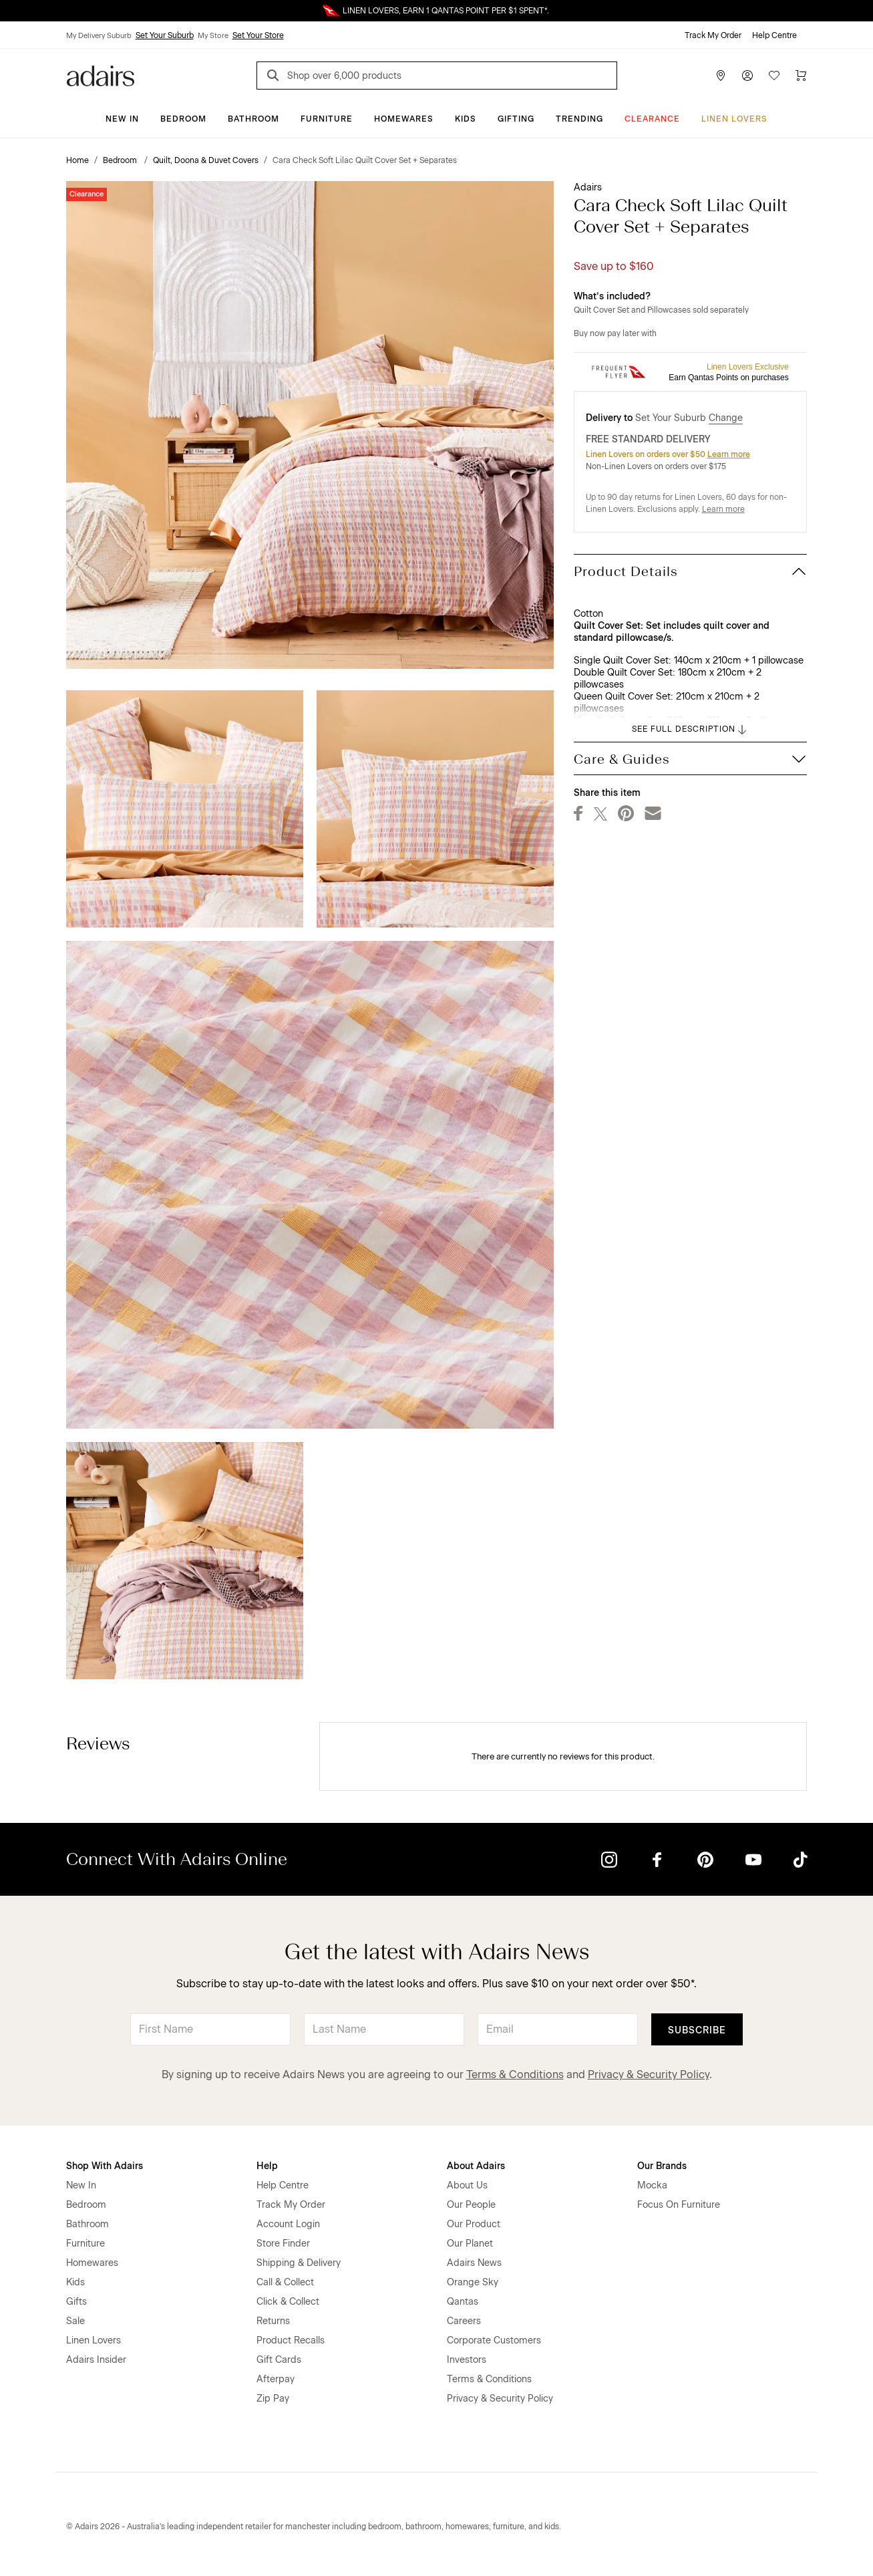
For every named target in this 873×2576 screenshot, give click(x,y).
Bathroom (253, 119)
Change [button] (726, 418)
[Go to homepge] (100, 74)
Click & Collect (287, 2301)
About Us (467, 2185)
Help (267, 2166)
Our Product (473, 2224)
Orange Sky (472, 2282)
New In (122, 119)
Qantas (462, 2301)
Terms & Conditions (515, 2074)
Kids (465, 119)
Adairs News (474, 2263)
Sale (75, 2321)
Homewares (403, 119)
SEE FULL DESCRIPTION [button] (690, 729)
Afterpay (275, 2379)
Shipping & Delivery (298, 2263)
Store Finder (283, 2243)
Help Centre (774, 35)
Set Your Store (258, 35)
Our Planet (470, 2243)
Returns (273, 2321)
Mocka (652, 2185)
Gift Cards (278, 2360)
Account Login (288, 2224)
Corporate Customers (494, 2340)
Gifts (76, 2301)
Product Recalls (290, 2340)
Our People (471, 2204)
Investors (466, 2360)
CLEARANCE (652, 119)
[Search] (275, 77)
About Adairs (476, 2166)
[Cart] (801, 75)
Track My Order (713, 35)
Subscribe (697, 2030)
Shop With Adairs (104, 2166)
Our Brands (662, 2166)
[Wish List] (774, 75)
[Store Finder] (720, 75)
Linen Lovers (734, 119)
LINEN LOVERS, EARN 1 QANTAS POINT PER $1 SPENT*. (446, 10)
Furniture (327, 119)
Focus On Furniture (678, 2204)
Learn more (728, 454)
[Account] (747, 75)
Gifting (516, 119)
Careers (464, 2321)
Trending (579, 119)
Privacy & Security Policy (648, 2074)
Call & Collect (285, 2282)
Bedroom (183, 119)
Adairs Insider (96, 2360)
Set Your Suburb (165, 35)
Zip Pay (272, 2398)
